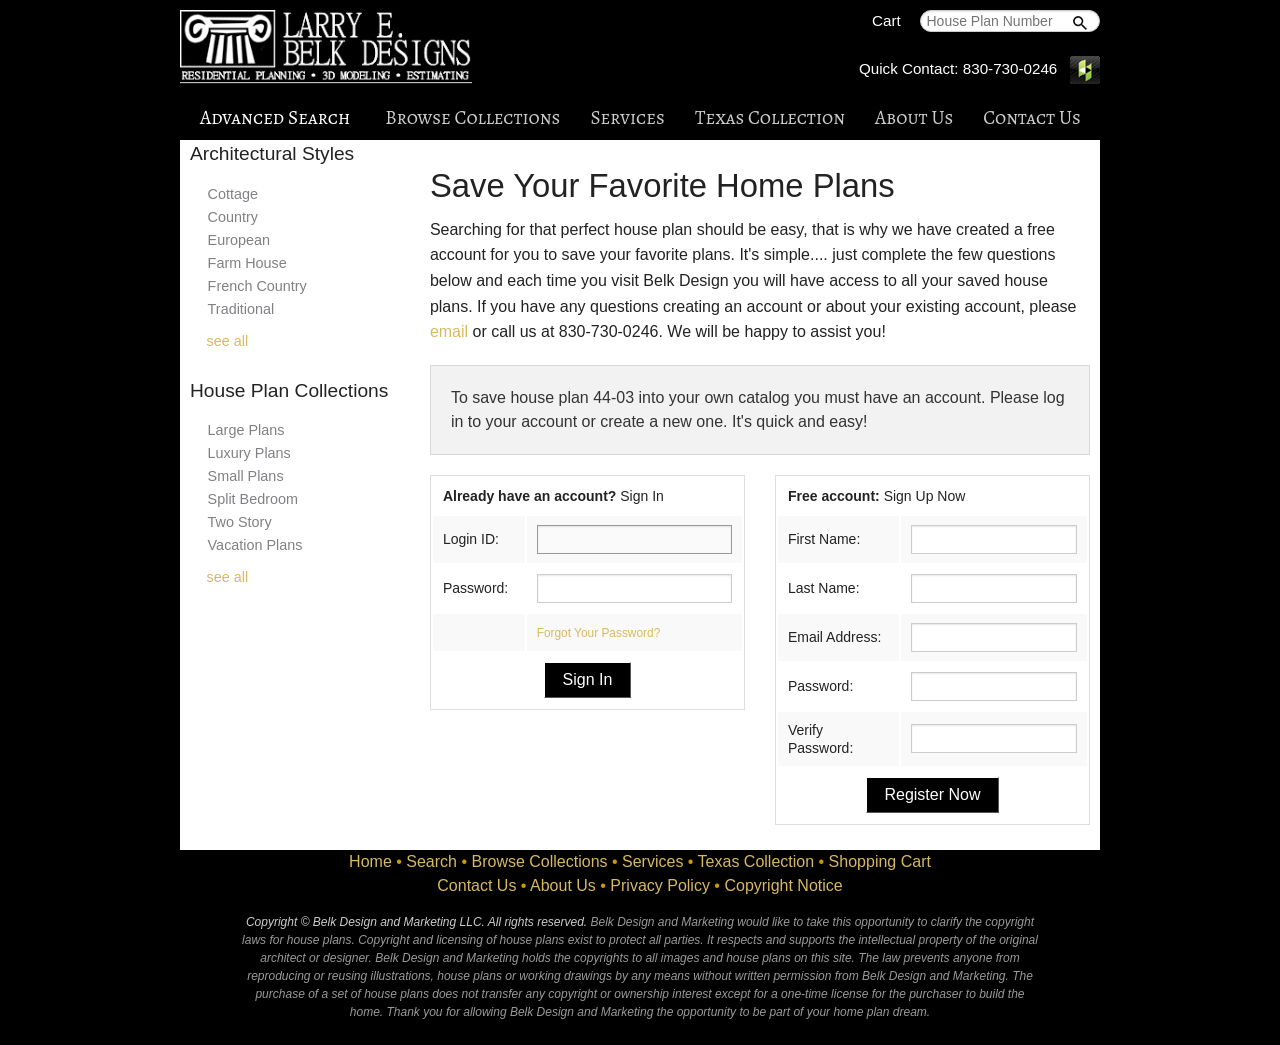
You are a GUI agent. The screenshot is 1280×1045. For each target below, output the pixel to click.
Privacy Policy (660, 885)
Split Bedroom (253, 499)
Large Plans (246, 430)
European (239, 240)
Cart (886, 20)
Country (233, 217)
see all (228, 341)
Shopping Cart (880, 861)
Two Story (240, 522)
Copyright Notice (783, 885)
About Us (914, 117)
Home (370, 861)
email (449, 331)
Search (431, 861)
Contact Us (1032, 117)
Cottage (233, 194)
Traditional (241, 309)
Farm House (247, 263)
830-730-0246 (1010, 68)
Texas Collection (770, 117)
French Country (257, 286)
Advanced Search (275, 117)
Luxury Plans (249, 453)
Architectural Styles (272, 153)
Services (627, 117)
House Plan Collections (289, 390)
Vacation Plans (255, 545)
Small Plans (246, 476)
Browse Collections (472, 117)
